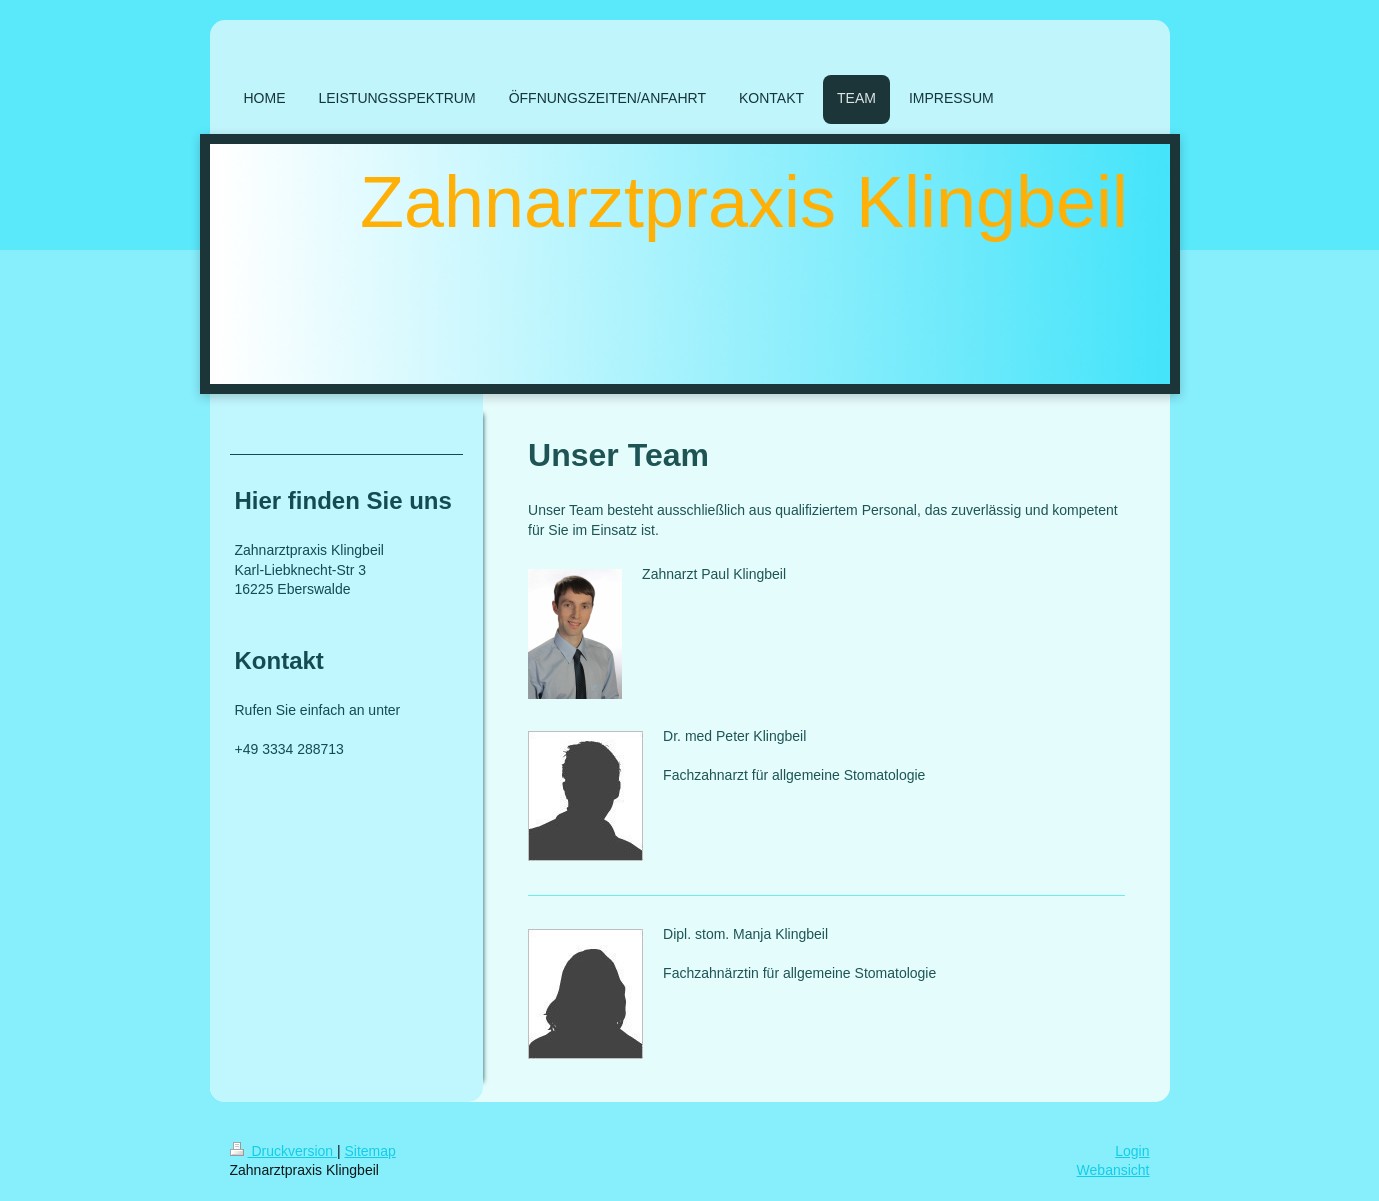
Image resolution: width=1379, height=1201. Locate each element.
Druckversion (283, 1151)
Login (1132, 1151)
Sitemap (370, 1151)
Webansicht (1113, 1170)
